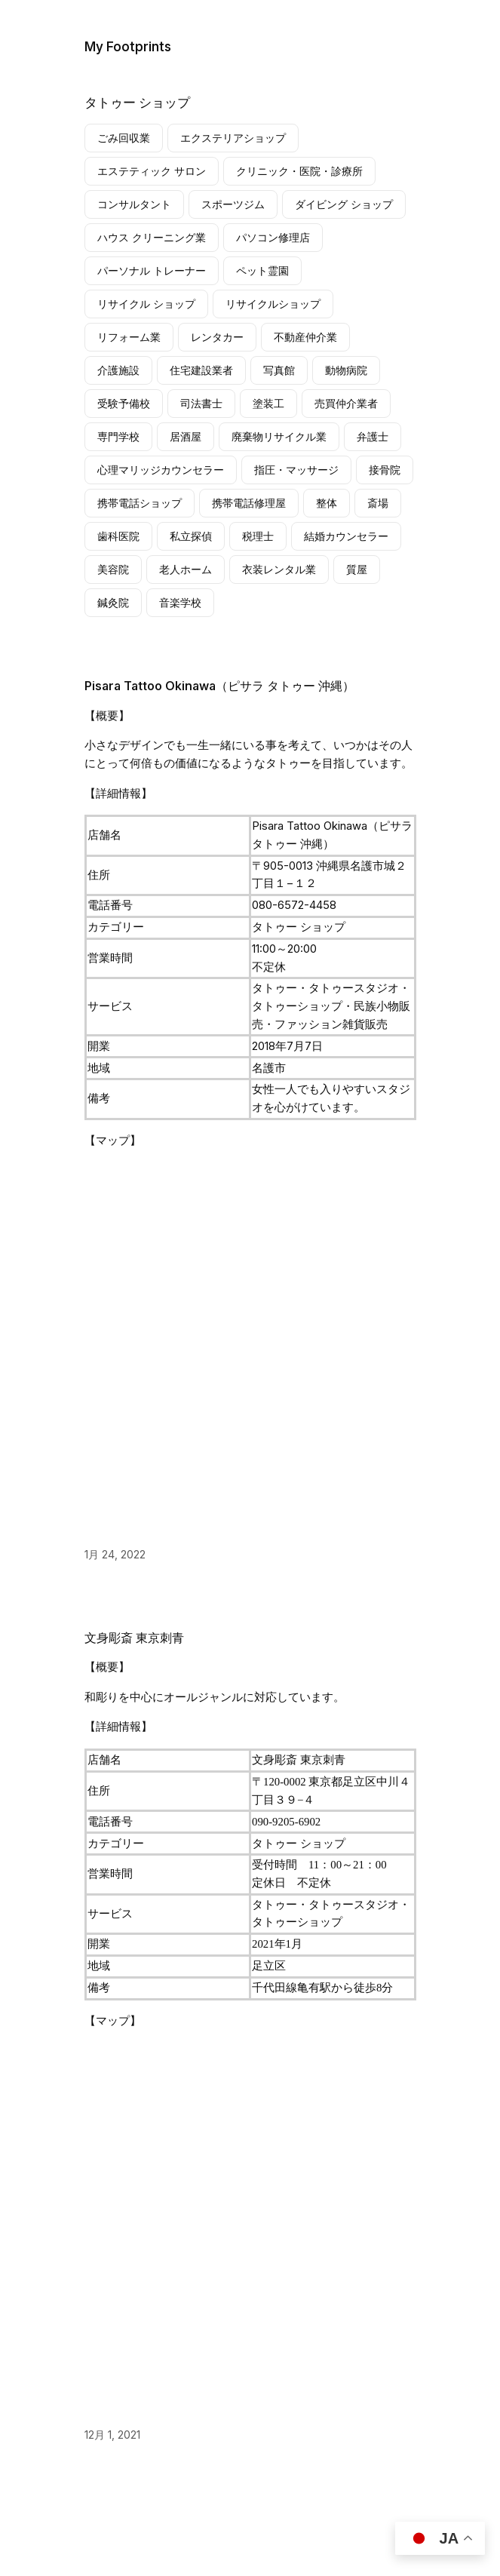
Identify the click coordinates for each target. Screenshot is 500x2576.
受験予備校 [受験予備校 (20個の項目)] (123, 403)
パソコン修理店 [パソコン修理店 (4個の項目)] (273, 237)
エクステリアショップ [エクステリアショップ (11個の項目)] (233, 137)
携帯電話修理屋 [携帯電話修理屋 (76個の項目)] (249, 502)
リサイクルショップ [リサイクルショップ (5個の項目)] (273, 303)
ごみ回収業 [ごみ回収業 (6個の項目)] (123, 137)
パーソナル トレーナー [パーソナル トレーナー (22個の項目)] (151, 270)
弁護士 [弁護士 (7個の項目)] (372, 436)
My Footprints (127, 46)
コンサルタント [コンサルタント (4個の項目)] (134, 204)
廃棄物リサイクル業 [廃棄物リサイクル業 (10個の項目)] (279, 436)
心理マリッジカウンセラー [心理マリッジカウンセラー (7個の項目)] (160, 469)
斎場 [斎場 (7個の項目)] (377, 502)
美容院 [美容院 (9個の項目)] (113, 569)
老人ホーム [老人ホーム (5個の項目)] (185, 569)
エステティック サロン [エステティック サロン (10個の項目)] (151, 170)
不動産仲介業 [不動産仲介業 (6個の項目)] (305, 336)
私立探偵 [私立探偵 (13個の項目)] (191, 536)
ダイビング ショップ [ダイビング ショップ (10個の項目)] (344, 204)
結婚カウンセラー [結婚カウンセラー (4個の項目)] (346, 536)
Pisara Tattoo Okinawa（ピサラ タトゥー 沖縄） (219, 685)
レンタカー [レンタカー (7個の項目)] (217, 336)
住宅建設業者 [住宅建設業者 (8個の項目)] (201, 370)
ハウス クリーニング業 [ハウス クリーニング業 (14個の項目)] (151, 237)
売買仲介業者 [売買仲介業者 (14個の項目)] (346, 403)
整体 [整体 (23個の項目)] (326, 502)
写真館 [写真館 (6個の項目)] (279, 370)
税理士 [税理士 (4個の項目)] (258, 536)
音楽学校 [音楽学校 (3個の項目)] (180, 602)
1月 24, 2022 (115, 1554)
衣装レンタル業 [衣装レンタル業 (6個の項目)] (279, 569)
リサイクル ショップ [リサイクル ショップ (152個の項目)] (146, 303)
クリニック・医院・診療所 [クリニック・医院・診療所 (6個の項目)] (299, 170)
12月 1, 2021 (112, 2434)
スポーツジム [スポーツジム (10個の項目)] (233, 204)
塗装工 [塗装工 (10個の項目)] (268, 403)
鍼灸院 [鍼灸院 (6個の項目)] (113, 602)
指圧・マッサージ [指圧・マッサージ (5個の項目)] (296, 469)
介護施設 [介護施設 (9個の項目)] (118, 370)
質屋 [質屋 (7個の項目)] (356, 569)
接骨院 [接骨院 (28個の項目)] (384, 469)
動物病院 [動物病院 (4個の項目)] (346, 370)
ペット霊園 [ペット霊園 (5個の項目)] (262, 270)
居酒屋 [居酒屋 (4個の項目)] (185, 436)
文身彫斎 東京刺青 (134, 1637)
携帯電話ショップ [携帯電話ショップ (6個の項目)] (139, 502)
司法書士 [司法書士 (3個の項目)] (201, 403)
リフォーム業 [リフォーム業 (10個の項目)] (129, 336)
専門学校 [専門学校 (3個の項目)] (118, 436)
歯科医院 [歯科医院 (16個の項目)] (118, 536)
